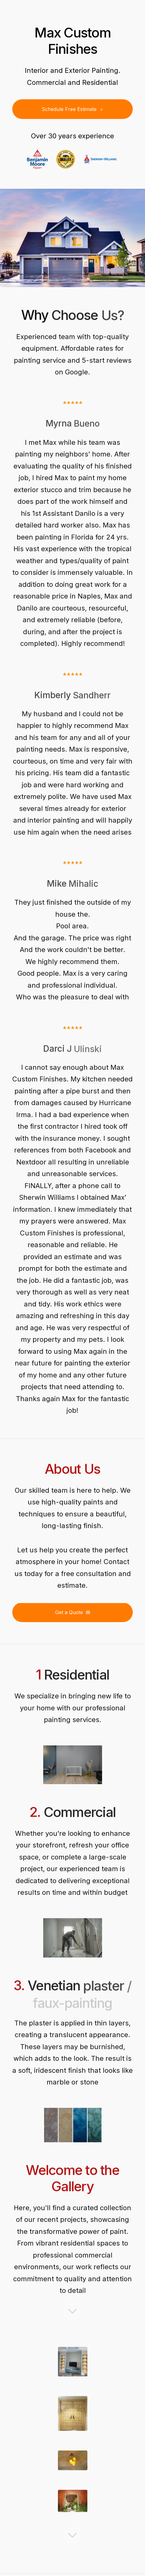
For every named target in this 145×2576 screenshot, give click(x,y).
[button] (72, 109)
